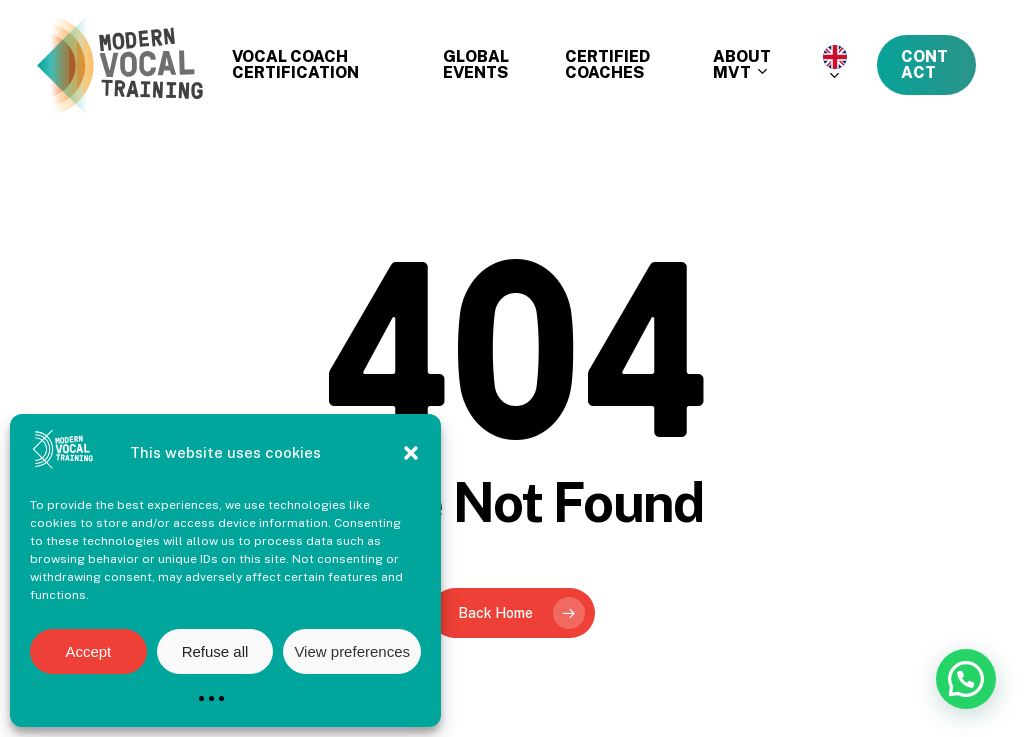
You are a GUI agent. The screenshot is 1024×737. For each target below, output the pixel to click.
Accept (88, 651)
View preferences (352, 651)
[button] (411, 453)
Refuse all (215, 651)
